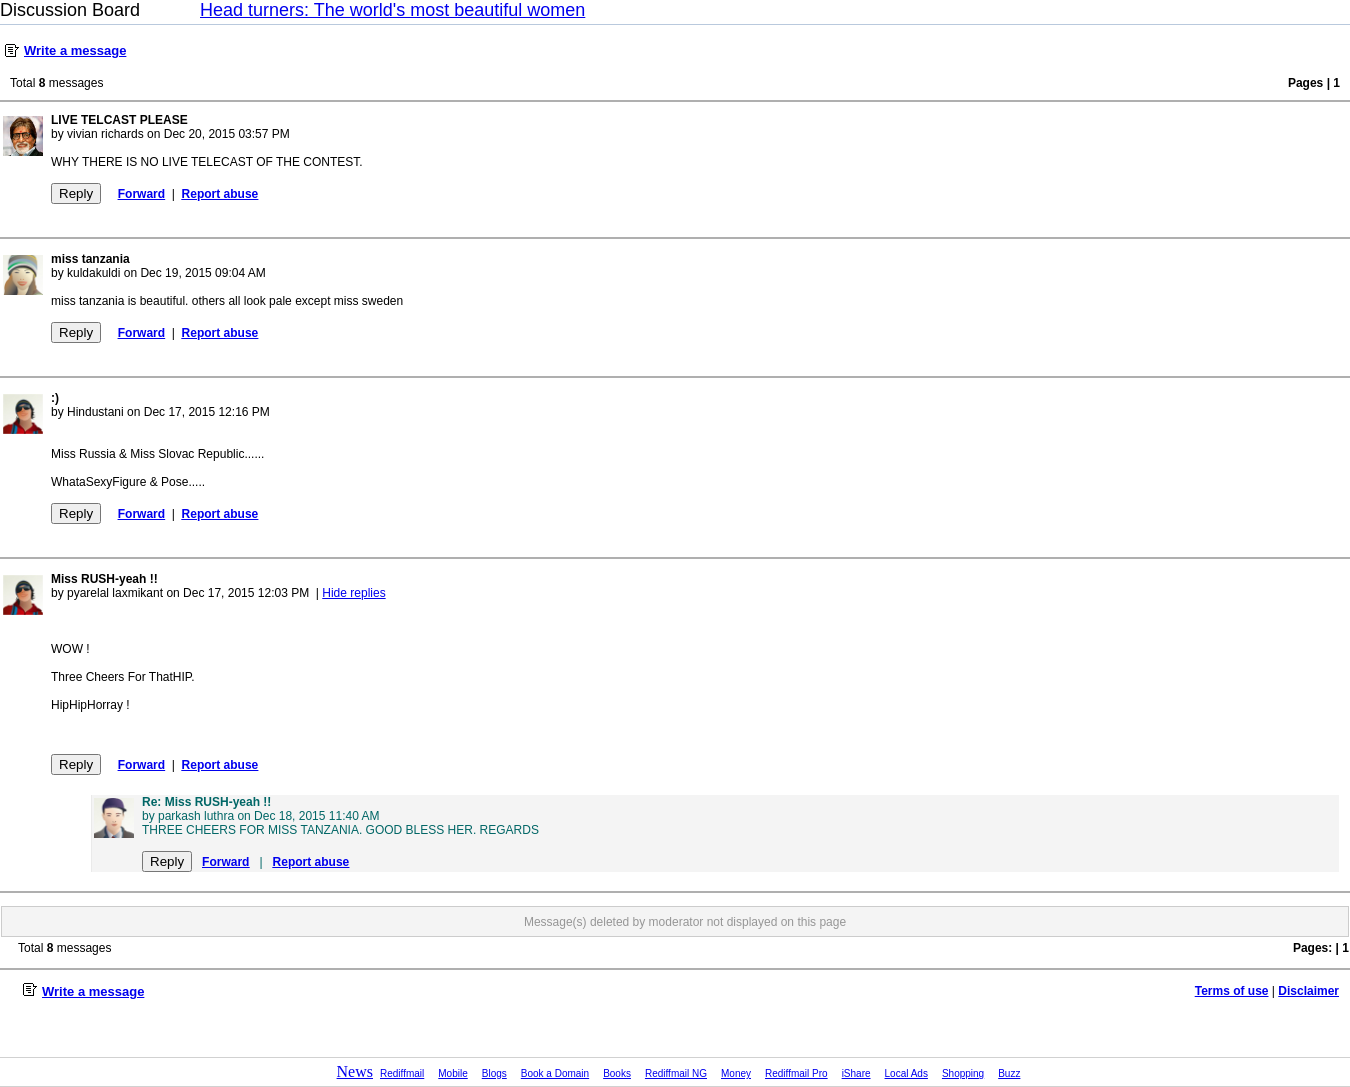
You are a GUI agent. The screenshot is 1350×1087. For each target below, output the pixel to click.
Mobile (452, 1073)
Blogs (494, 1073)
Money (736, 1073)
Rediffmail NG (676, 1073)
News (355, 1071)
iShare (856, 1073)
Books (617, 1073)
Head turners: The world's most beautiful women (392, 10)
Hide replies (353, 593)
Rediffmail (402, 1073)
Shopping (963, 1073)
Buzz (1009, 1073)
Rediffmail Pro (796, 1073)
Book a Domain (555, 1073)
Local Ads (906, 1073)
